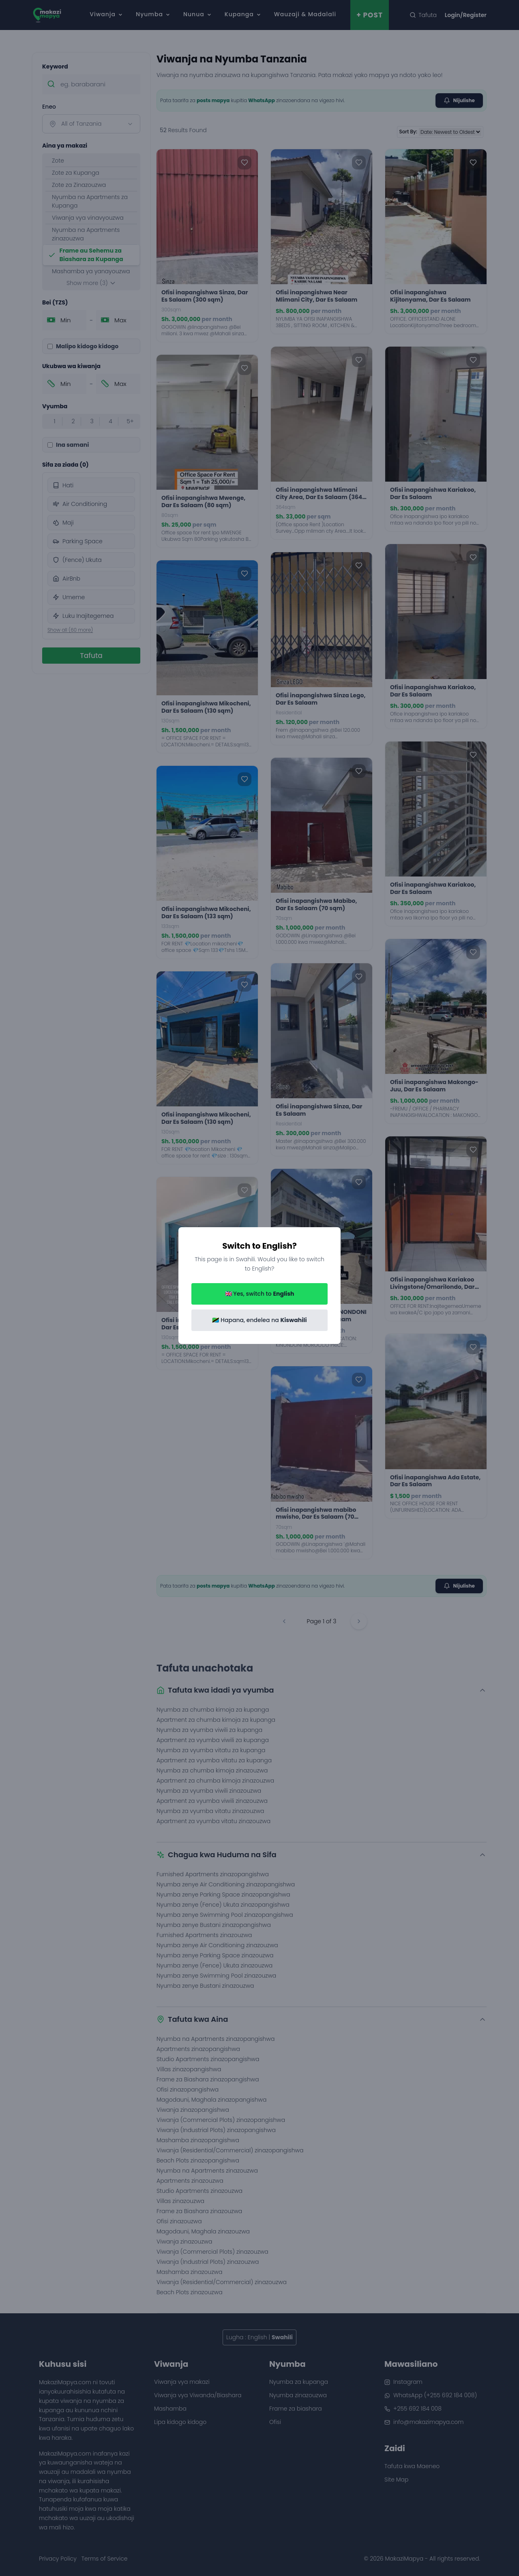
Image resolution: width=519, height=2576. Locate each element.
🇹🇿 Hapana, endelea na (259, 1320)
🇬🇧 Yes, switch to (259, 1294)
